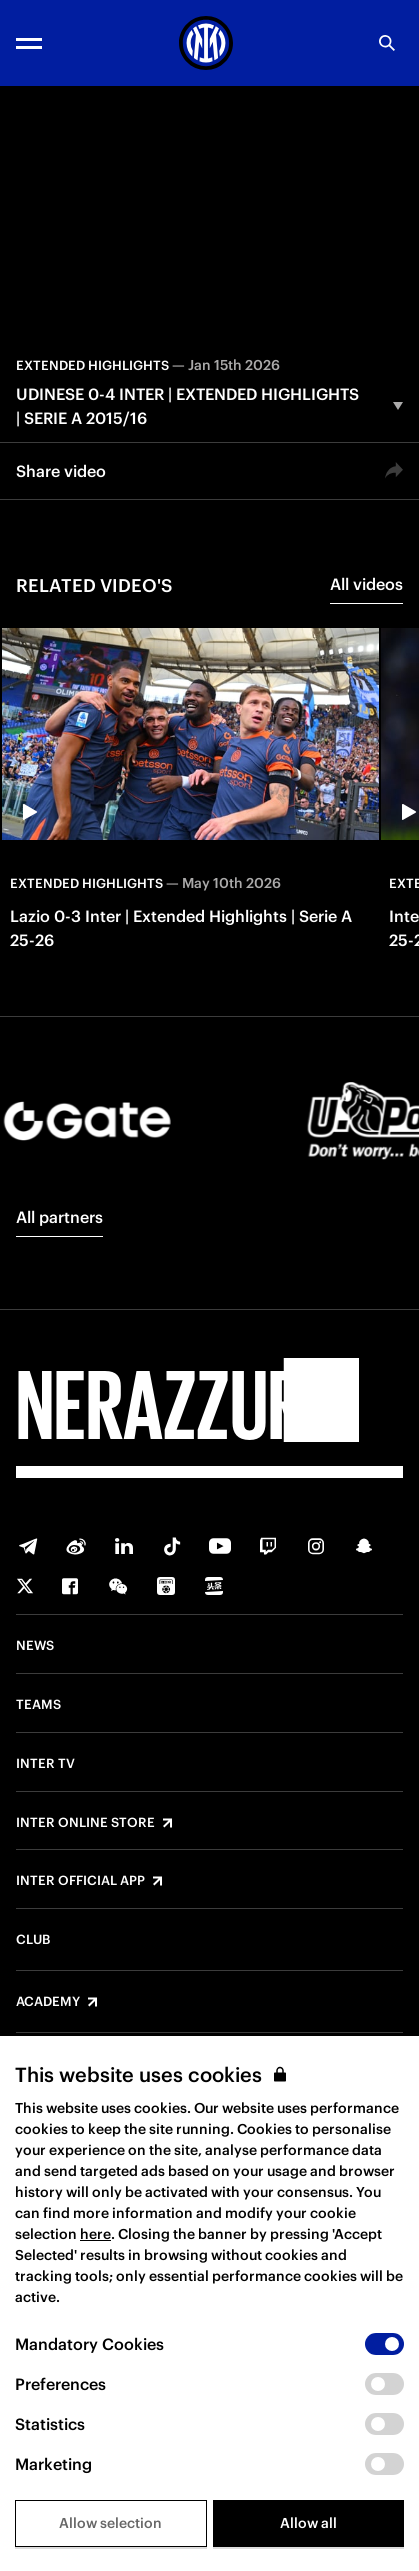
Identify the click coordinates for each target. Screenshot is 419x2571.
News (35, 1646)
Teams (38, 1705)
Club (33, 1940)
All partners (59, 1217)
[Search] (387, 43)
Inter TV (45, 1764)
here (95, 2234)
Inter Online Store (85, 1823)
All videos (366, 584)
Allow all (308, 2523)
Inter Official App (80, 1881)
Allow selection (110, 2523)
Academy (48, 2002)
